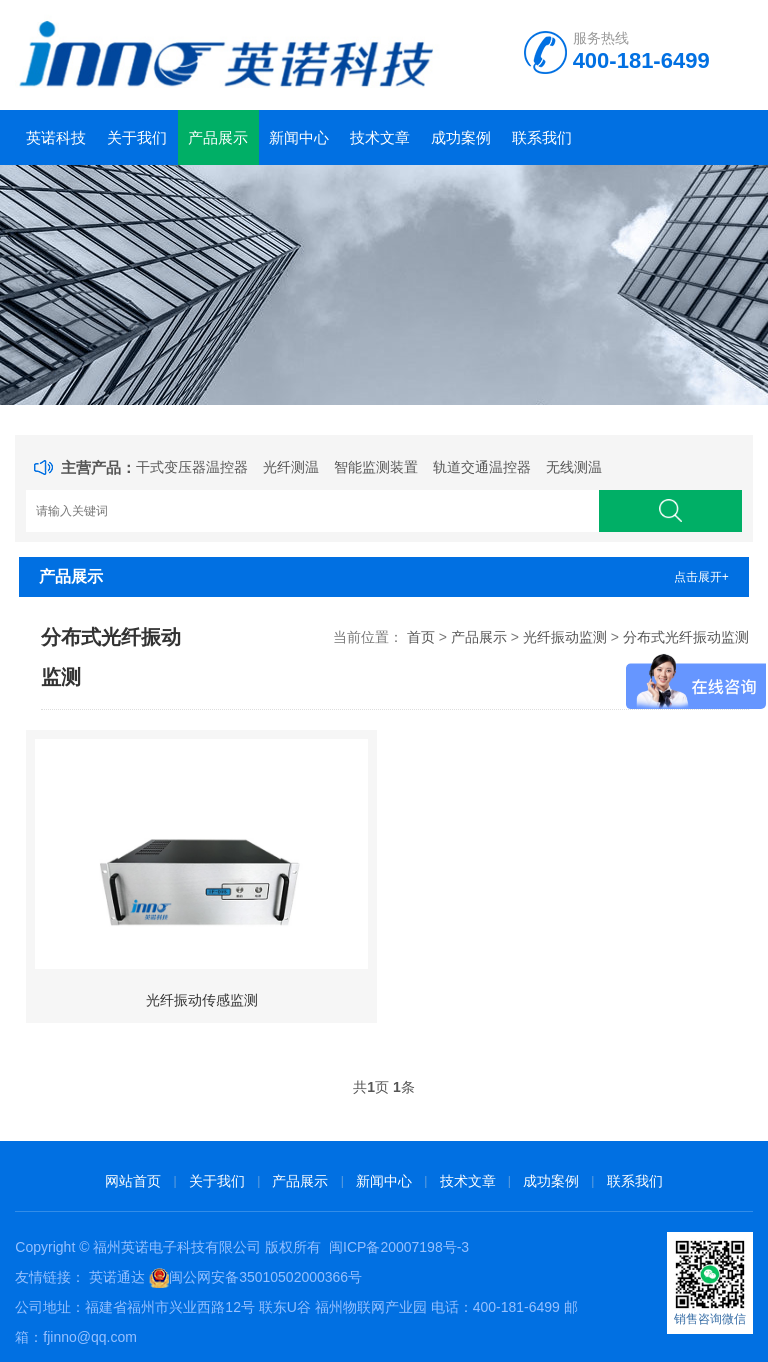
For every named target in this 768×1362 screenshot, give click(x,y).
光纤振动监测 (565, 637)
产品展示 (218, 137)
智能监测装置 (376, 467)
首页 (421, 637)
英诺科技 (56, 137)
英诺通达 (117, 1277)
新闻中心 (299, 137)
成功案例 (461, 137)
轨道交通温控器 (482, 467)
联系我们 (542, 137)
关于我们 (137, 137)
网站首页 (133, 1181)
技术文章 (380, 137)
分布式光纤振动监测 (686, 637)
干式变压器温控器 (192, 467)
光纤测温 (291, 467)
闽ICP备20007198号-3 (399, 1247)
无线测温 (574, 467)
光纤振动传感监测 (202, 1000)
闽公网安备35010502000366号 (265, 1277)
